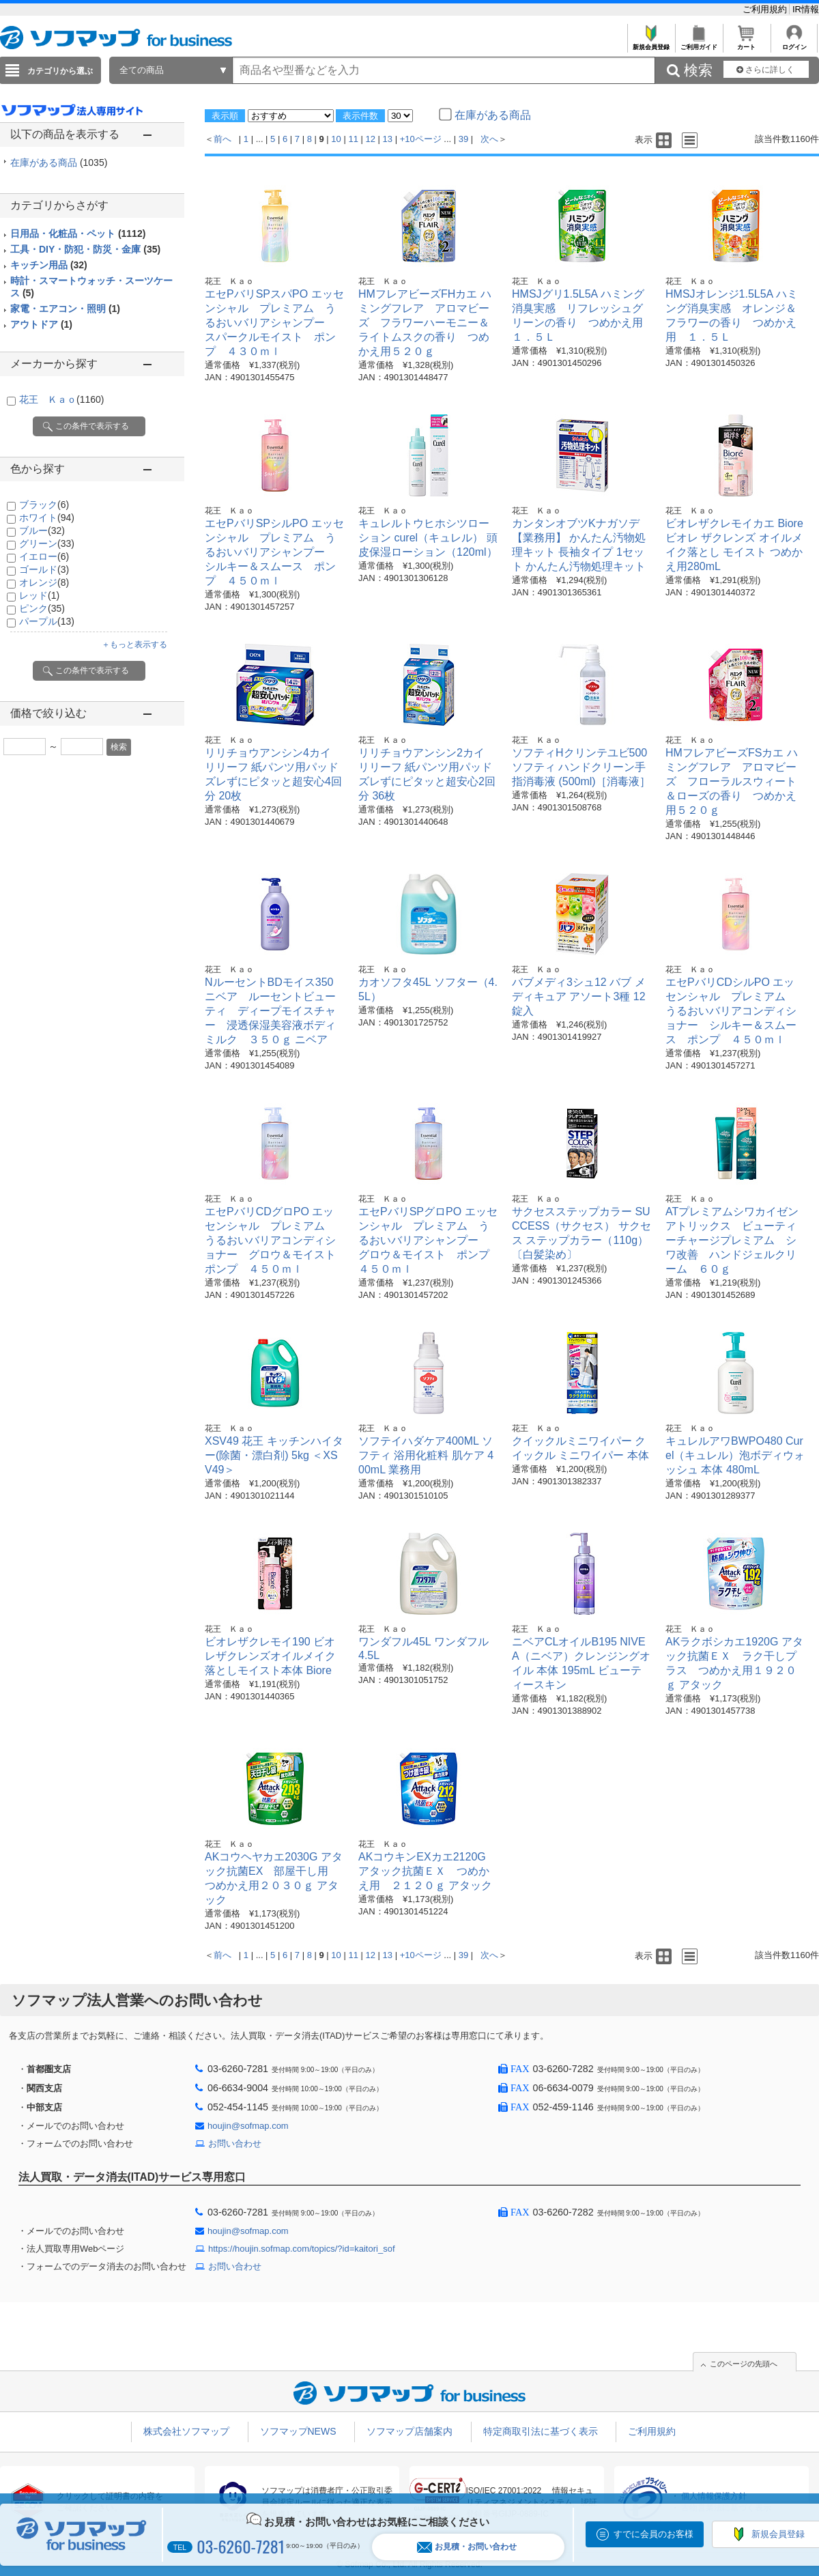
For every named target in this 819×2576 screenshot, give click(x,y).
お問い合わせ (234, 2143)
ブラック (44, 504)
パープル (46, 621)
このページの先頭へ (743, 2364)
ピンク (42, 608)
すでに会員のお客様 (653, 2534)
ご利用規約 (766, 9)
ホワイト (46, 517)
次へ (489, 139)
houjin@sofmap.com (248, 2126)
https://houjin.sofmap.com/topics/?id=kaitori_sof (301, 2249)
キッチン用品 (48, 264)
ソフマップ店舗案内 (409, 2431)
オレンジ (44, 582)
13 (387, 139)
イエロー (44, 556)
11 (353, 139)
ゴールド (44, 569)
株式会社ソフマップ (186, 2431)
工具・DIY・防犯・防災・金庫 (85, 249)
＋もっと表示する (134, 644)
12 (370, 139)
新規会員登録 (651, 43)
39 (463, 139)
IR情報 (805, 9)
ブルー (42, 530)
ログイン (794, 43)
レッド (39, 595)
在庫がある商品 (58, 162)
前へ (222, 139)
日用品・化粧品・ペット (77, 233)
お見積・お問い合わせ (467, 2547)
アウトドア (41, 324)
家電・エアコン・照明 (65, 308)
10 (336, 139)
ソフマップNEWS (298, 2431)
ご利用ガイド (698, 43)
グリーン (46, 543)
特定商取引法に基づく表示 (540, 2431)
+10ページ (421, 139)
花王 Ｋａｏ (61, 399)
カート (746, 43)
